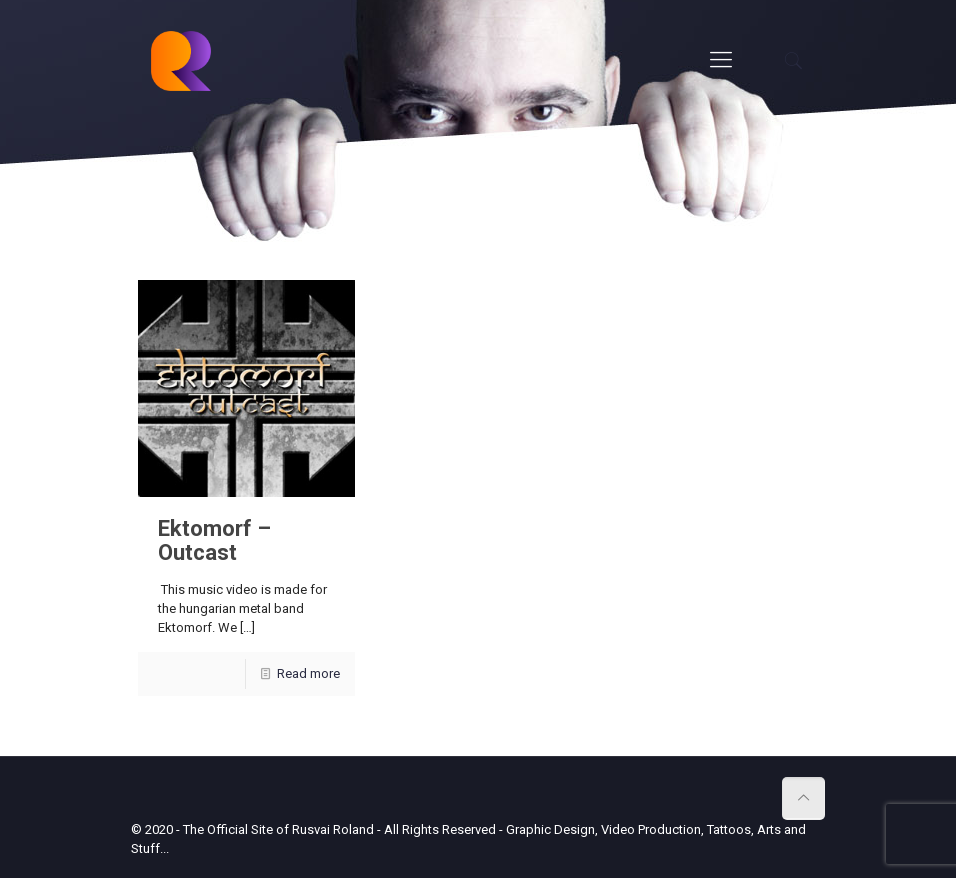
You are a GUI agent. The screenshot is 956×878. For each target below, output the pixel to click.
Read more (308, 673)
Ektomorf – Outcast (214, 540)
